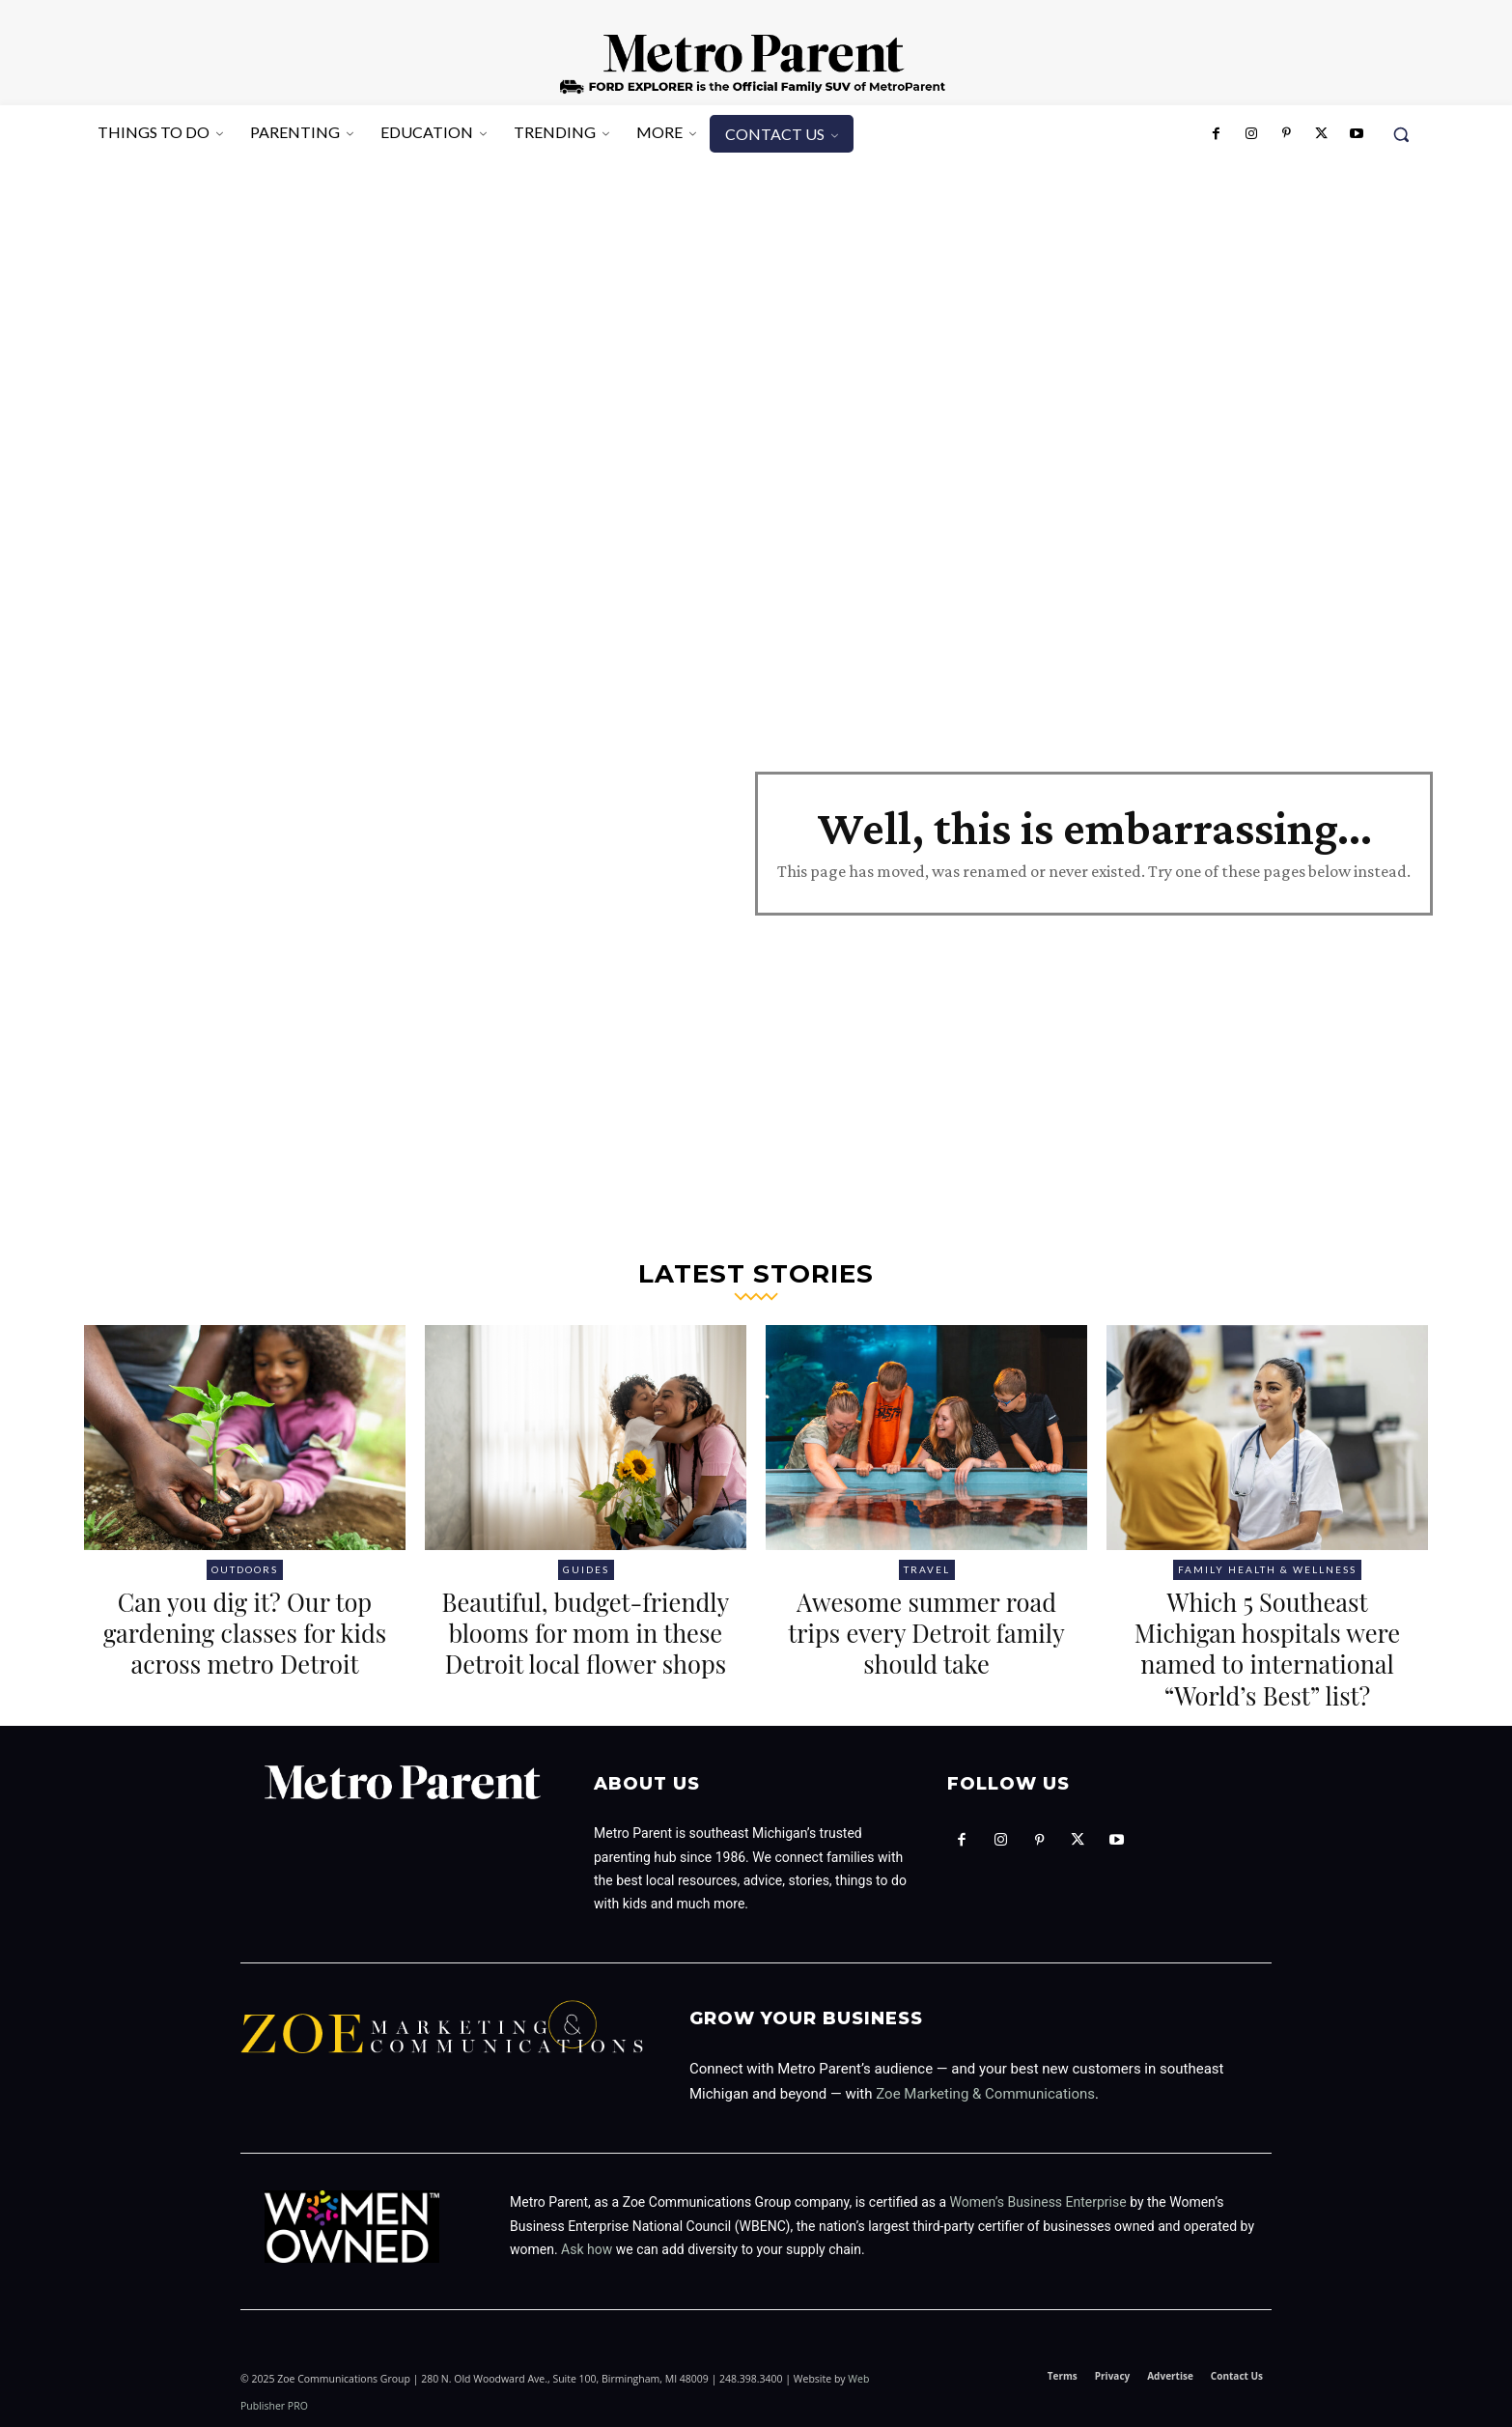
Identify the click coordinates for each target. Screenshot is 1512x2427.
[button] (1401, 134)
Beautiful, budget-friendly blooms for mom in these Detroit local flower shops (586, 1647)
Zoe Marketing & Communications (985, 2093)
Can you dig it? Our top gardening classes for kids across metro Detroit (245, 1647)
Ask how (586, 2249)
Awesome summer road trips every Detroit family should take (927, 1631)
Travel (927, 1569)
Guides (586, 1569)
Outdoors (244, 1569)
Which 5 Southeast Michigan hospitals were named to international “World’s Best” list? (1267, 1647)
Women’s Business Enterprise (1038, 2202)
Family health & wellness (1267, 1569)
